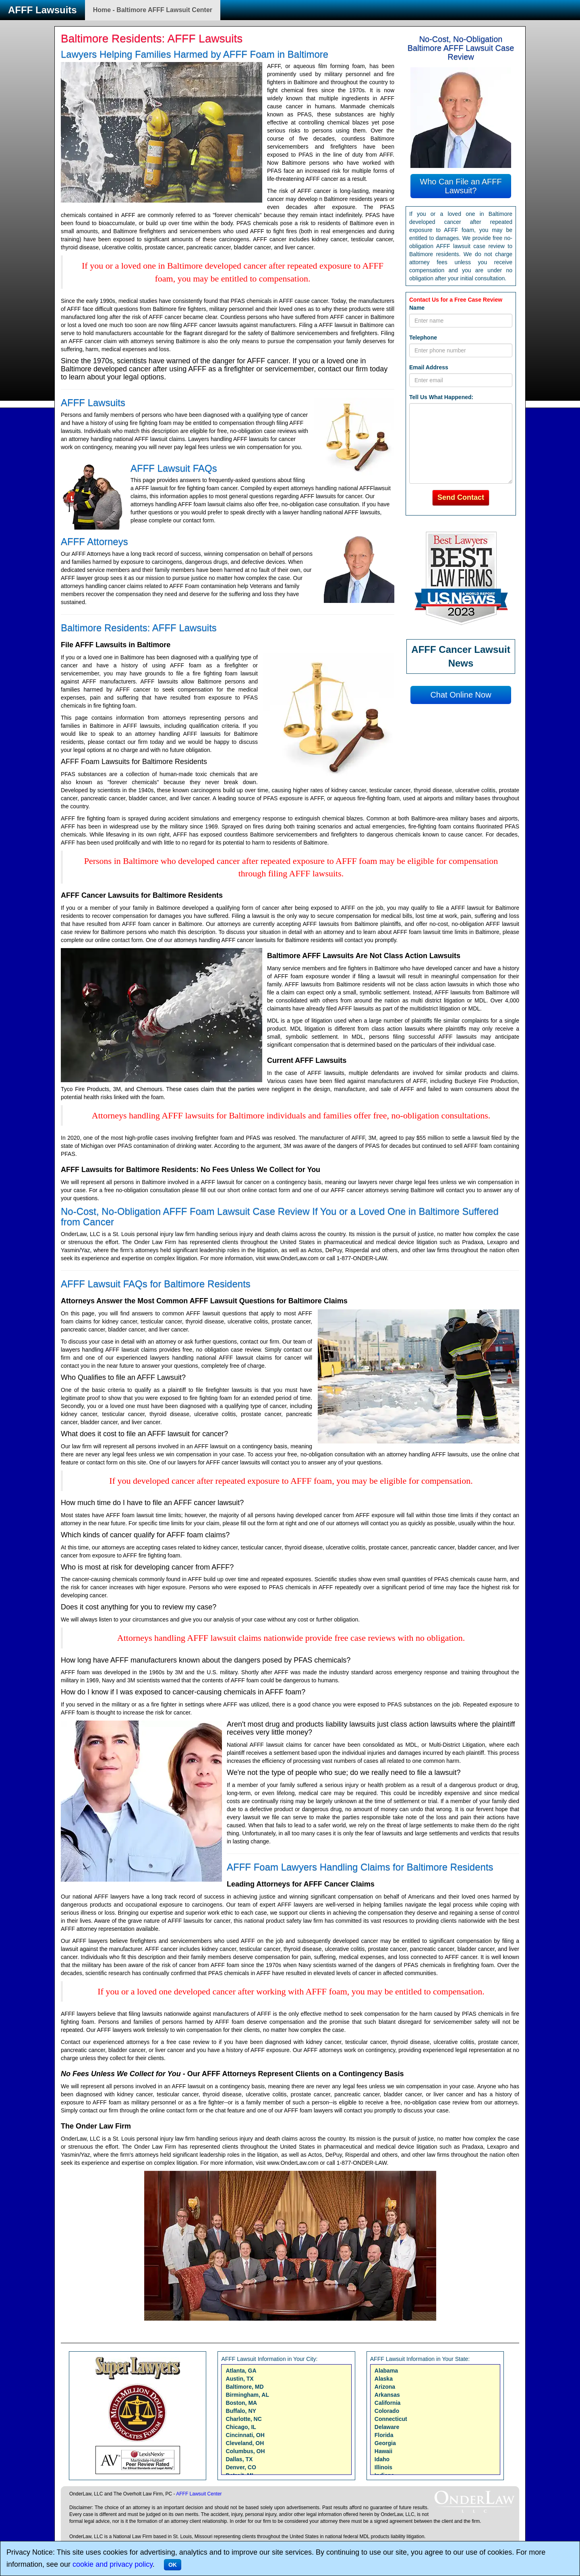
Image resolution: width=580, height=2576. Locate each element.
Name (417, 307)
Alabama (386, 2370)
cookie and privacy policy (112, 2564)
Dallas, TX (239, 2459)
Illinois (383, 2467)
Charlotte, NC (243, 2419)
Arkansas (387, 2395)
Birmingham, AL (247, 2395)
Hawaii (383, 2451)
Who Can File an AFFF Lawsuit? (460, 186)
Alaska (384, 2378)
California (388, 2403)
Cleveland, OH (245, 2443)
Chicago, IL (241, 2427)
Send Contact (460, 497)
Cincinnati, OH (245, 2435)
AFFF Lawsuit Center (199, 2494)
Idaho (382, 2459)
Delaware (387, 2427)
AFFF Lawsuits (42, 9)
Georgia (385, 2443)
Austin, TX (239, 2378)
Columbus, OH (245, 2451)
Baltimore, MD (244, 2386)
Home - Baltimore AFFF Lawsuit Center (152, 9)
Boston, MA (241, 2403)
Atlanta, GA (241, 2370)
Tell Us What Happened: (441, 397)
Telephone (423, 337)
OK (172, 2565)
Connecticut (391, 2419)
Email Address (428, 367)
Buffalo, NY (241, 2411)
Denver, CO (241, 2467)
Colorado (387, 2411)
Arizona (385, 2386)
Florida (384, 2435)
